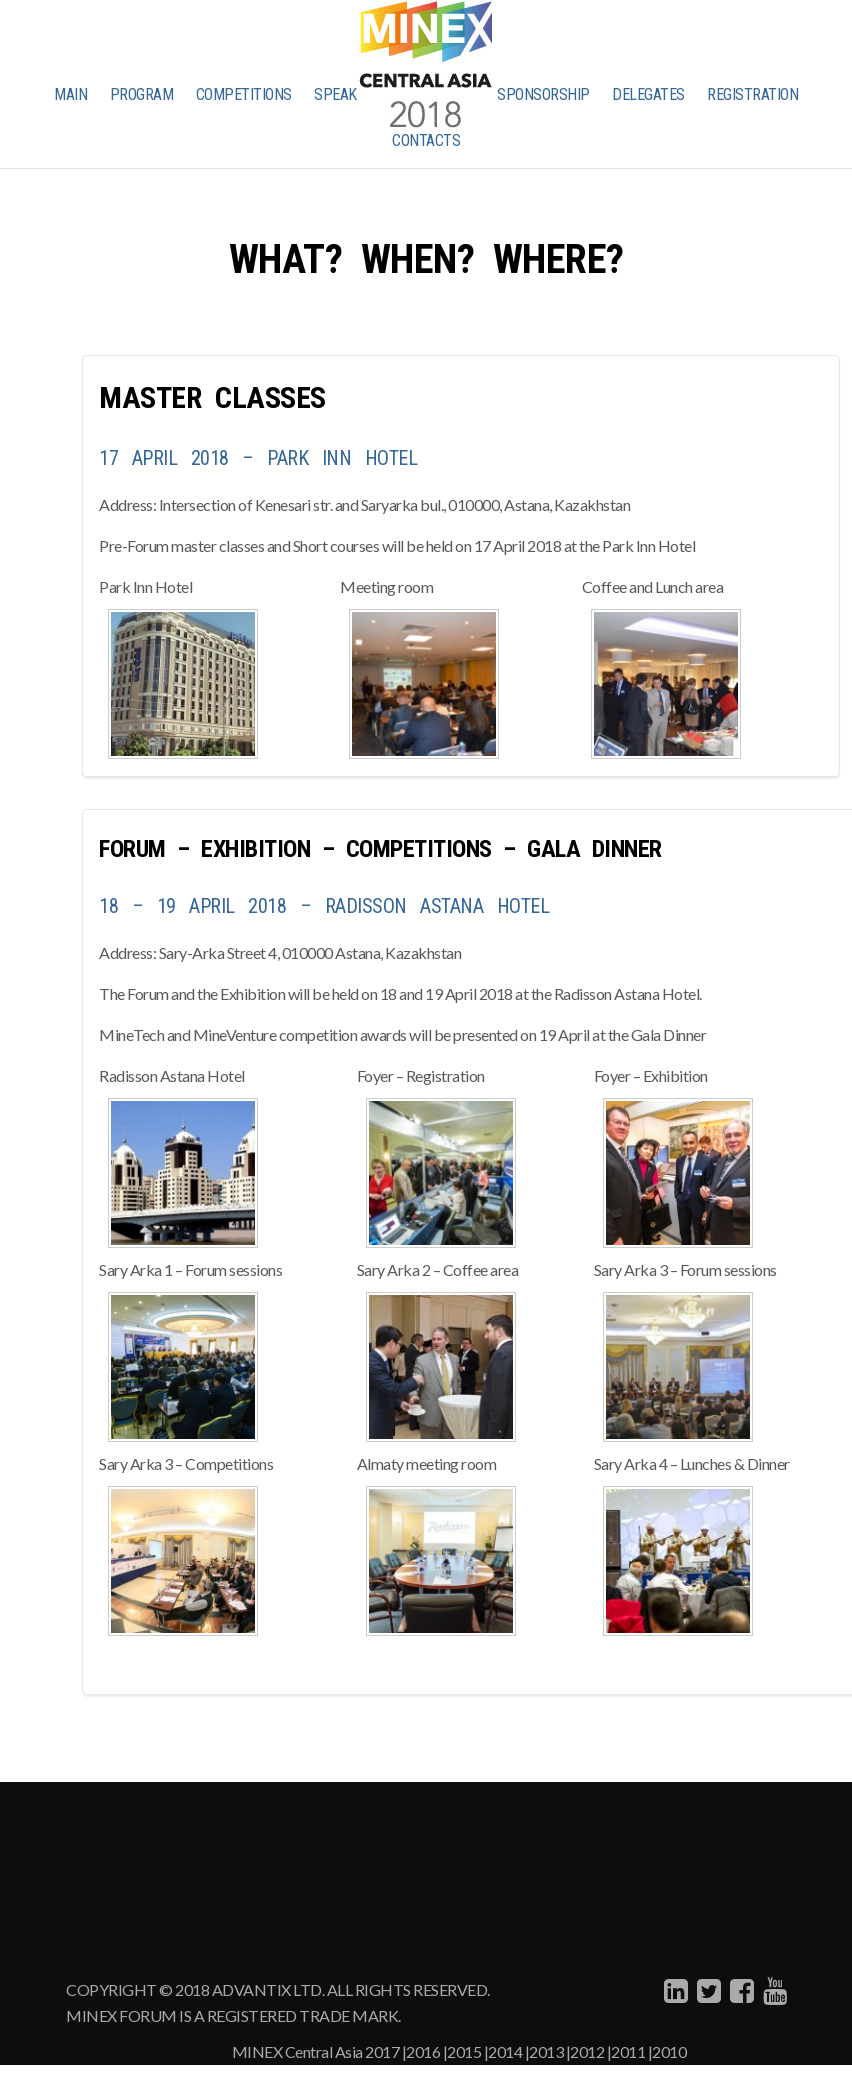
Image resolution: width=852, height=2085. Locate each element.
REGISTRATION (752, 94)
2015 (464, 2051)
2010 (669, 2051)
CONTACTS (426, 140)
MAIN (70, 94)
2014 (505, 2051)
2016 (423, 2051)
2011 (628, 2051)
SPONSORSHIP (543, 94)
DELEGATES (648, 94)
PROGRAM (142, 94)
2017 (382, 2051)
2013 (546, 2051)
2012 (587, 2051)
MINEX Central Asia (297, 2051)
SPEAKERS (347, 94)
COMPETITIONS (244, 94)
